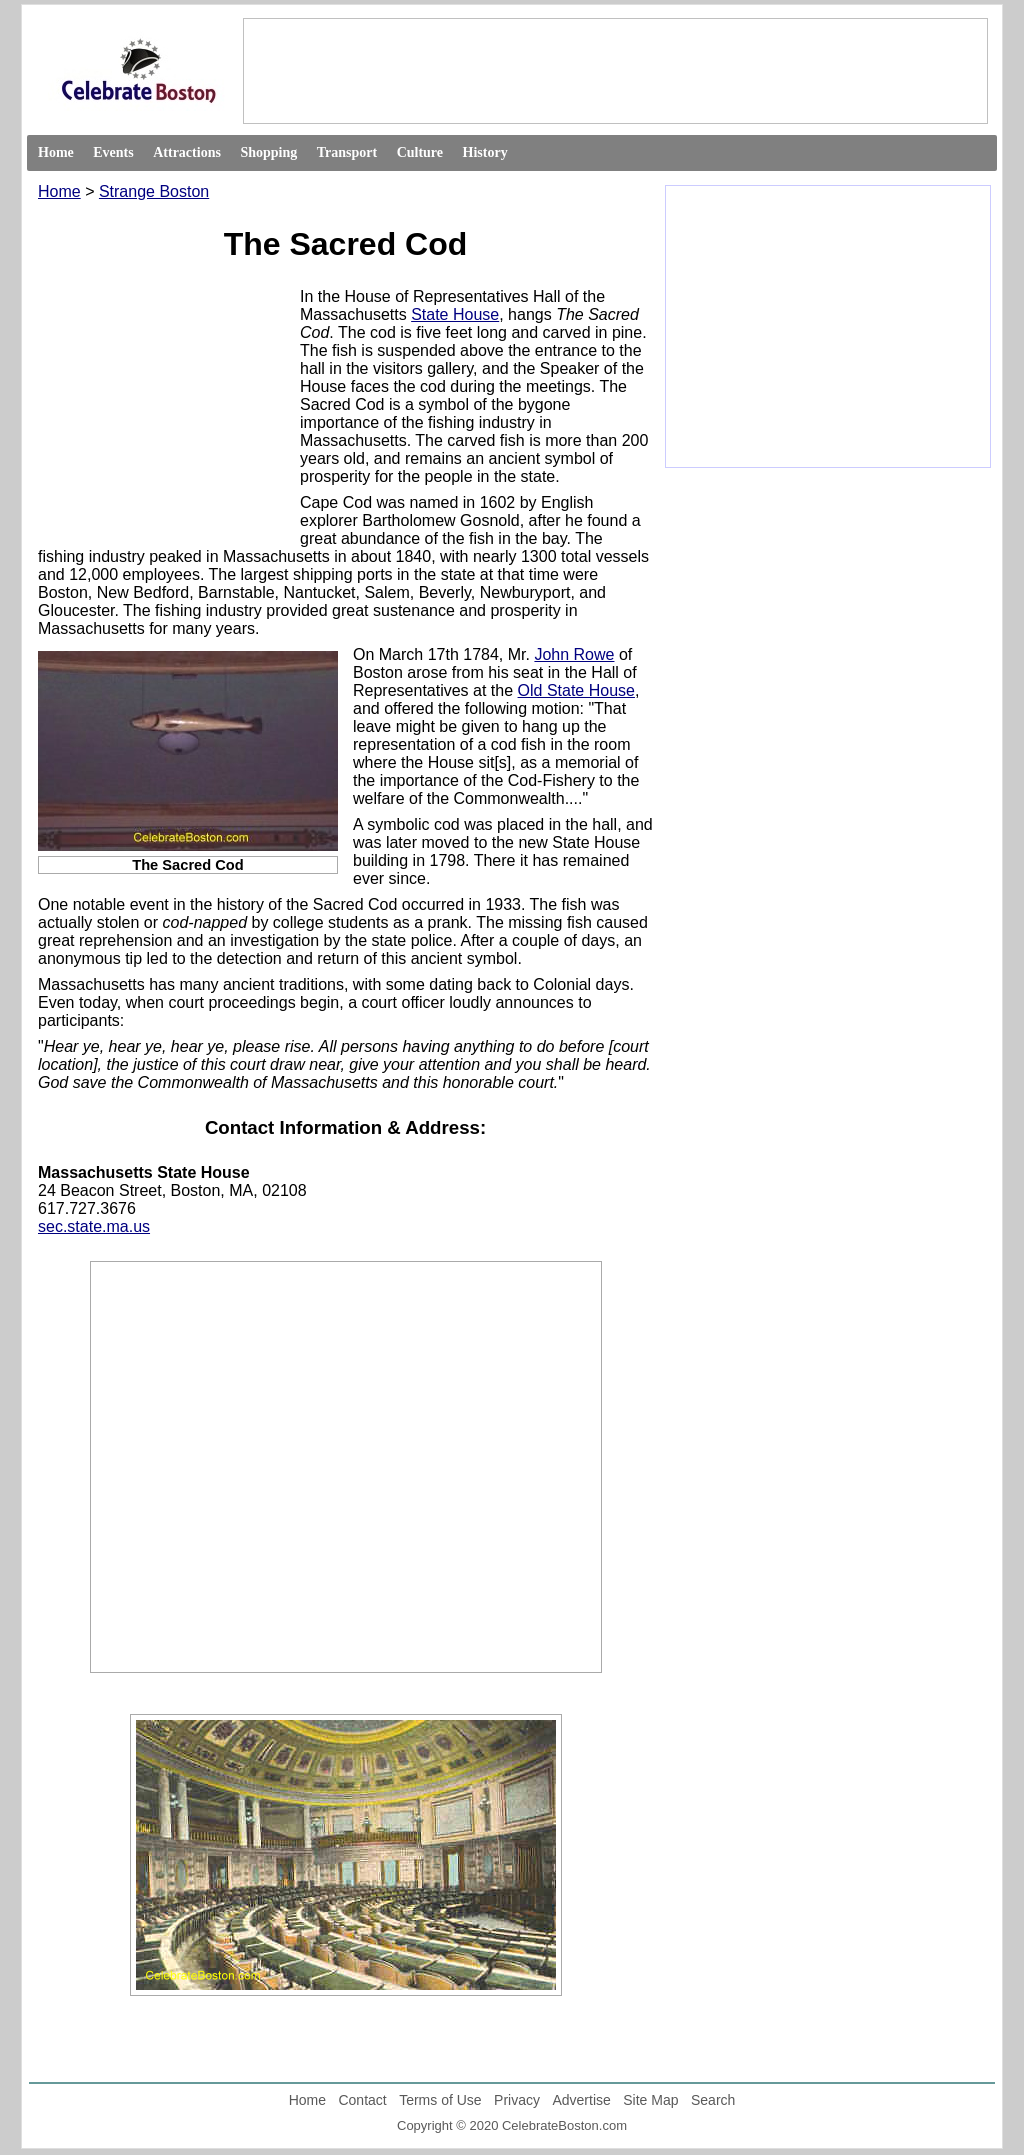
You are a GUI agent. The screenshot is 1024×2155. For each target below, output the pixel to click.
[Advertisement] (614, 70)
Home (56, 152)
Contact (362, 2100)
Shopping (268, 152)
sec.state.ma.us (94, 1226)
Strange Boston (154, 191)
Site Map (650, 2100)
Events (113, 152)
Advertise (581, 2100)
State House (455, 314)
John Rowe (574, 654)
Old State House (576, 690)
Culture (420, 152)
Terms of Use (440, 2100)
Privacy (517, 2100)
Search (713, 2100)
